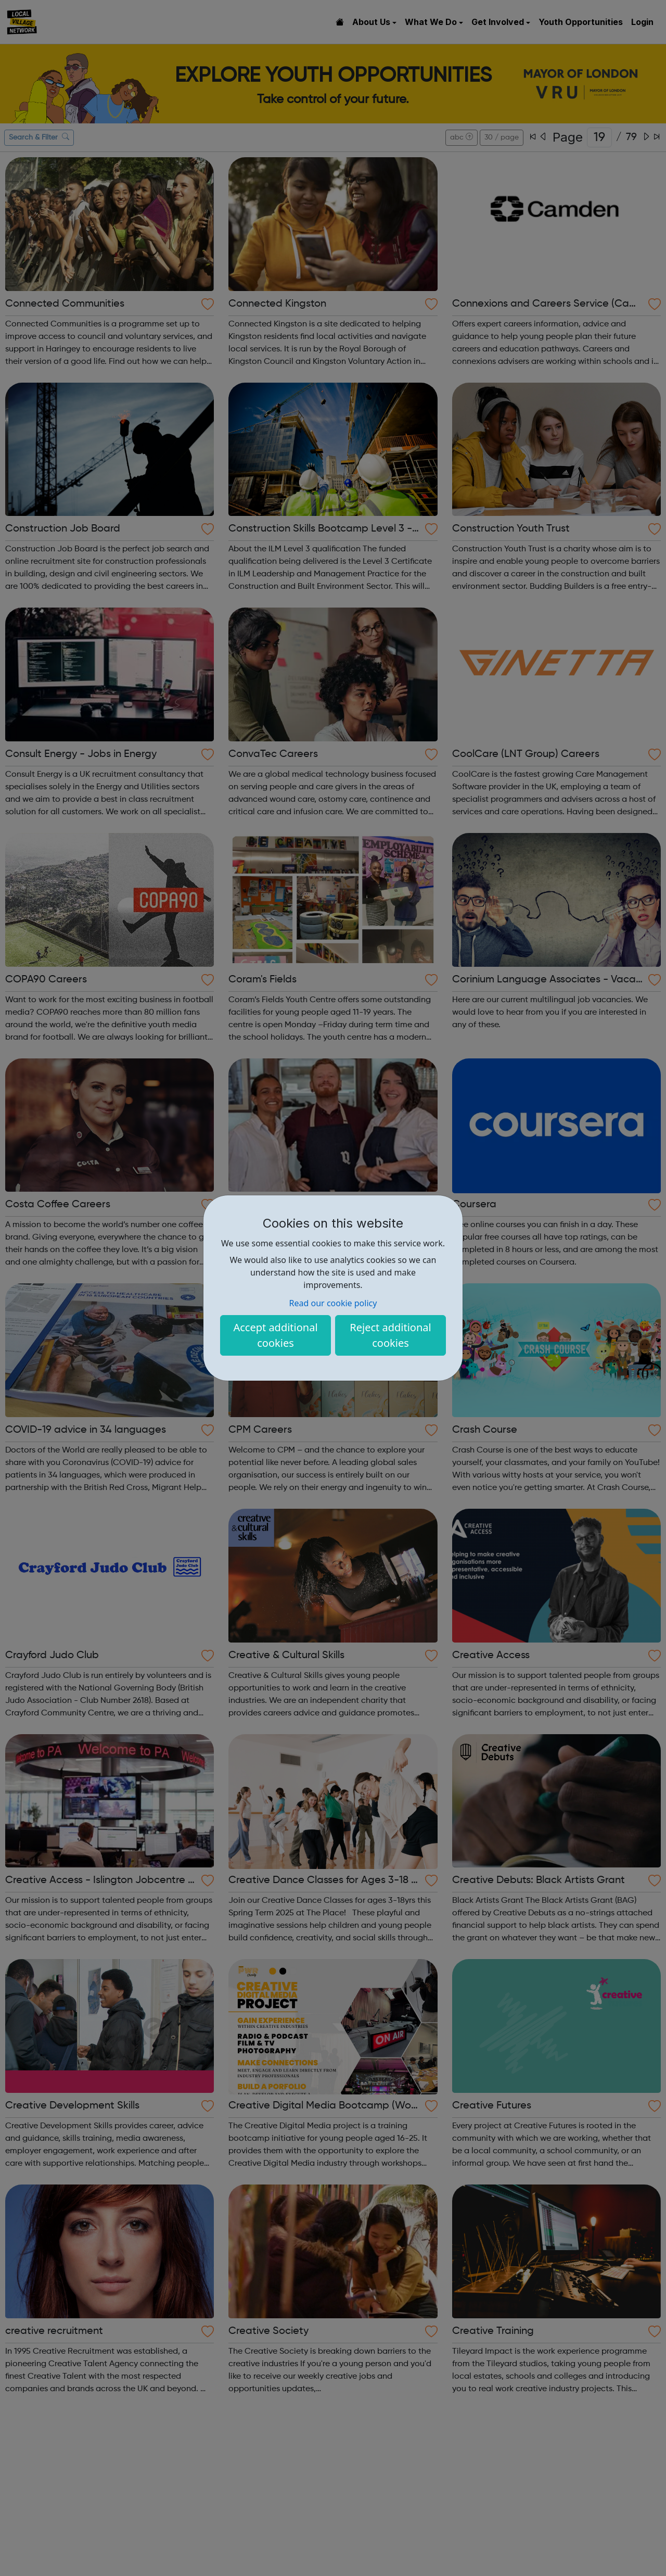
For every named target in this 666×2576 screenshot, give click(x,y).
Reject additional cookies (390, 1335)
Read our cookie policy (333, 1303)
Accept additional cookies (275, 1335)
